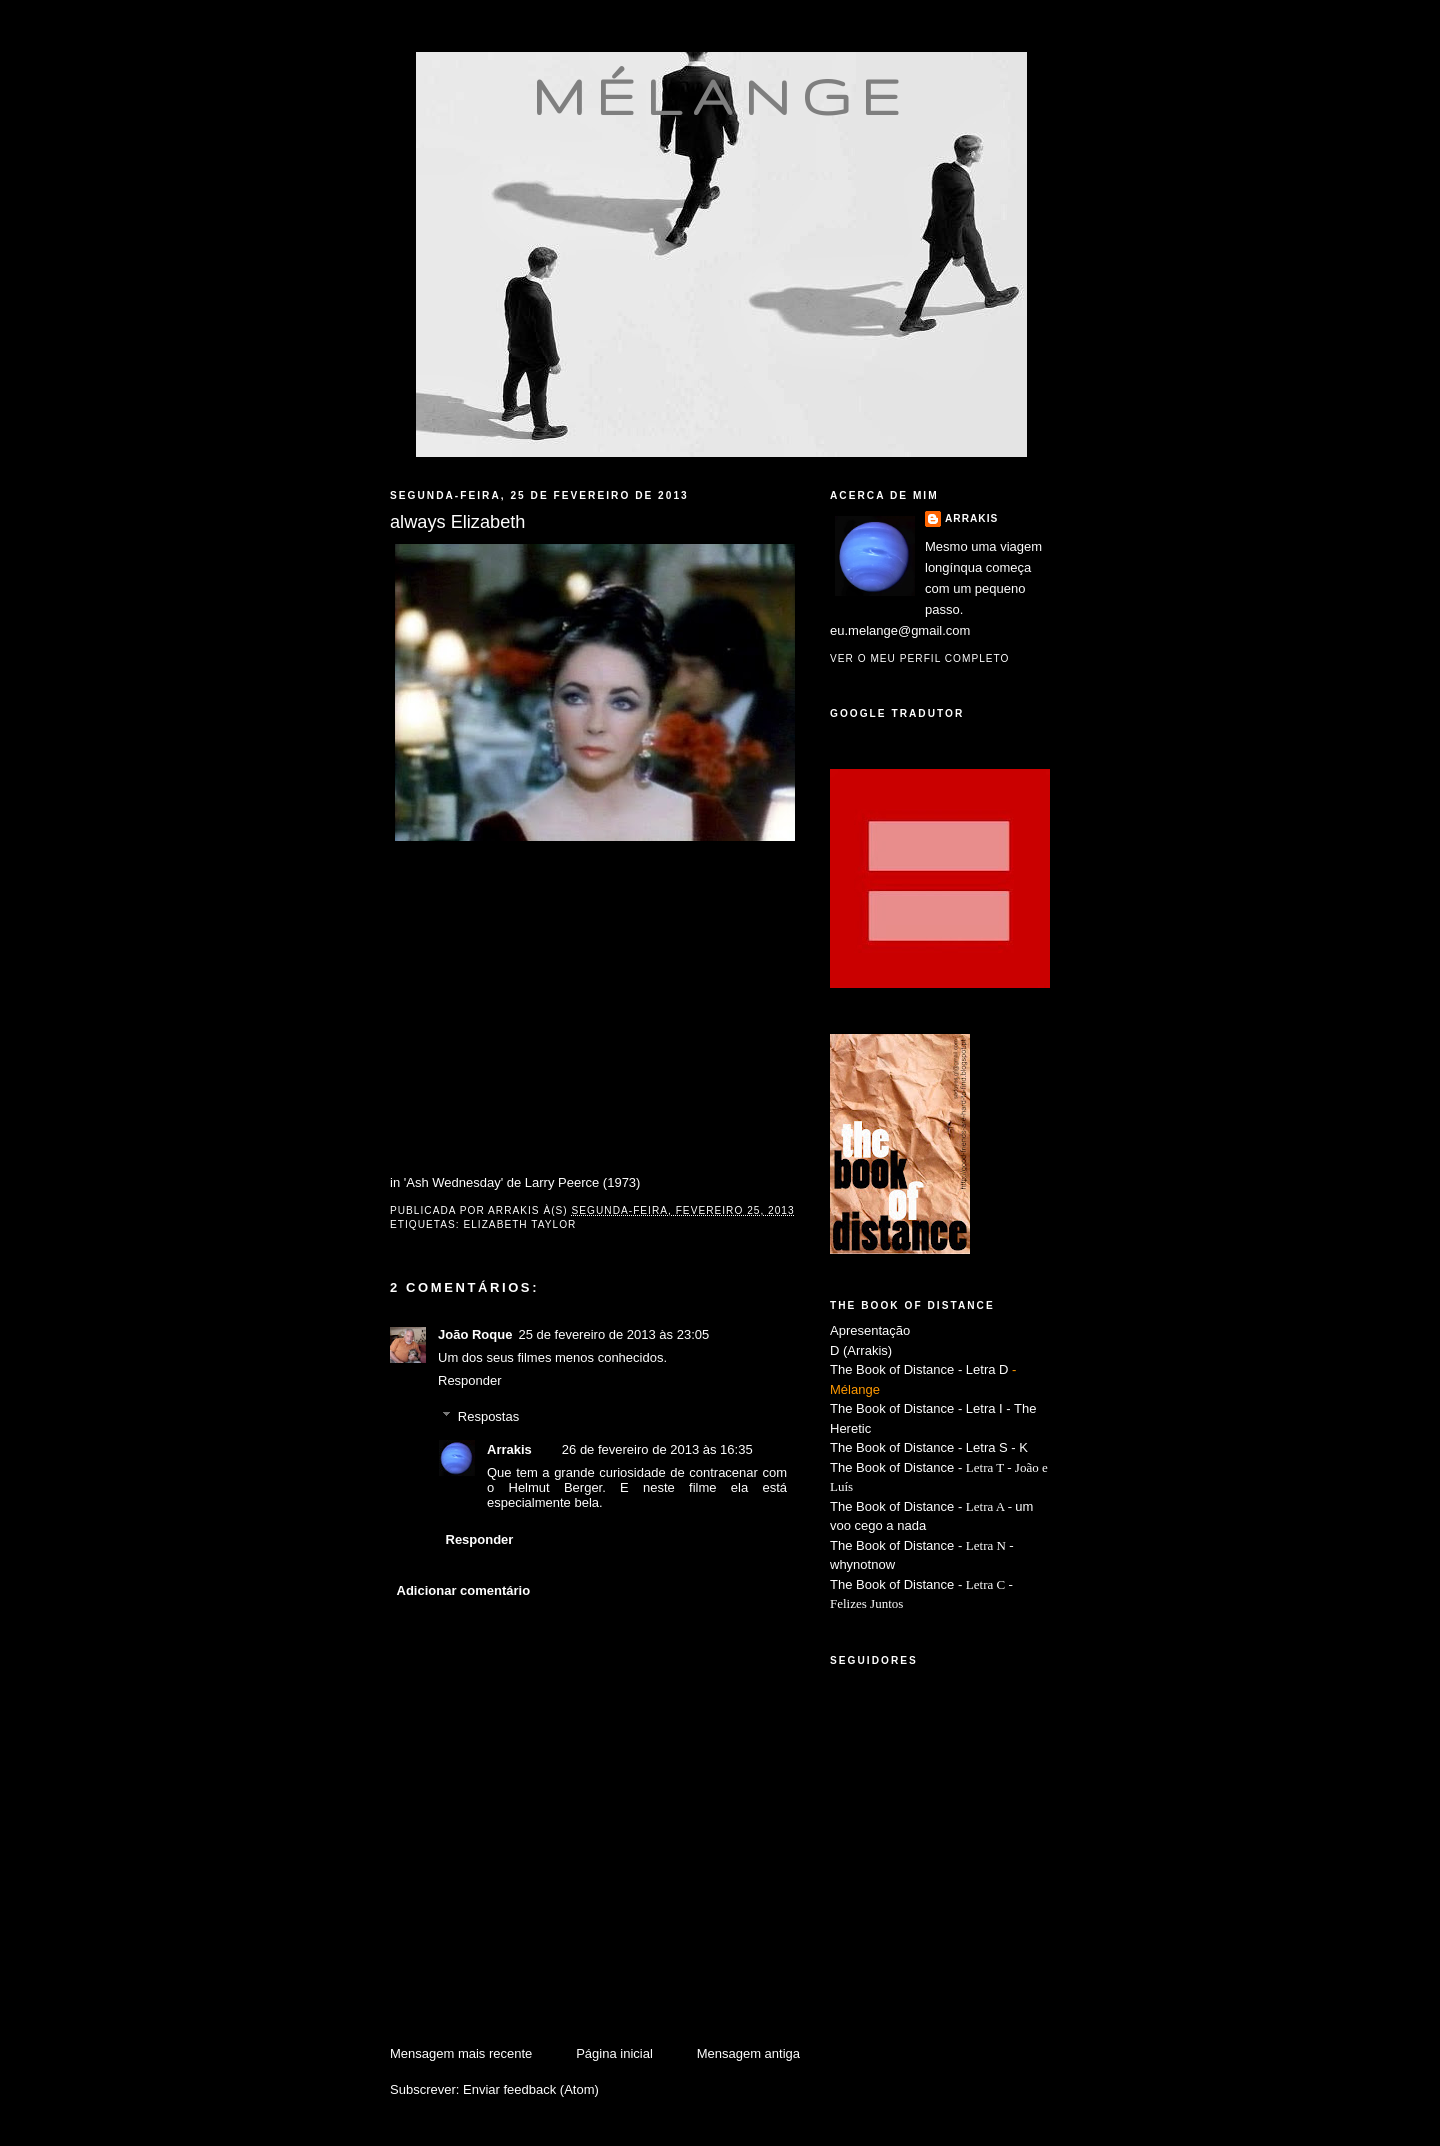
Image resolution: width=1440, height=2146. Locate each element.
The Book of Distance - (898, 1506)
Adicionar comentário (464, 1590)
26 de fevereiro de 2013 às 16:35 (657, 1449)
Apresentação (870, 1330)
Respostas (488, 1416)
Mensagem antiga (748, 2053)
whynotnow (862, 1564)
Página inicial (614, 2053)
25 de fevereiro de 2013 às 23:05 (613, 1334)
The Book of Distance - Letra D (919, 1369)
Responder (470, 1380)
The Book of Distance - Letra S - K (929, 1447)
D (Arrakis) (861, 1350)
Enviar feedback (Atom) (531, 2089)
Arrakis (509, 1449)
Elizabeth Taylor (519, 1224)
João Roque (475, 1334)
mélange (721, 96)
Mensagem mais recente (461, 2053)
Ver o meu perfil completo (920, 658)
